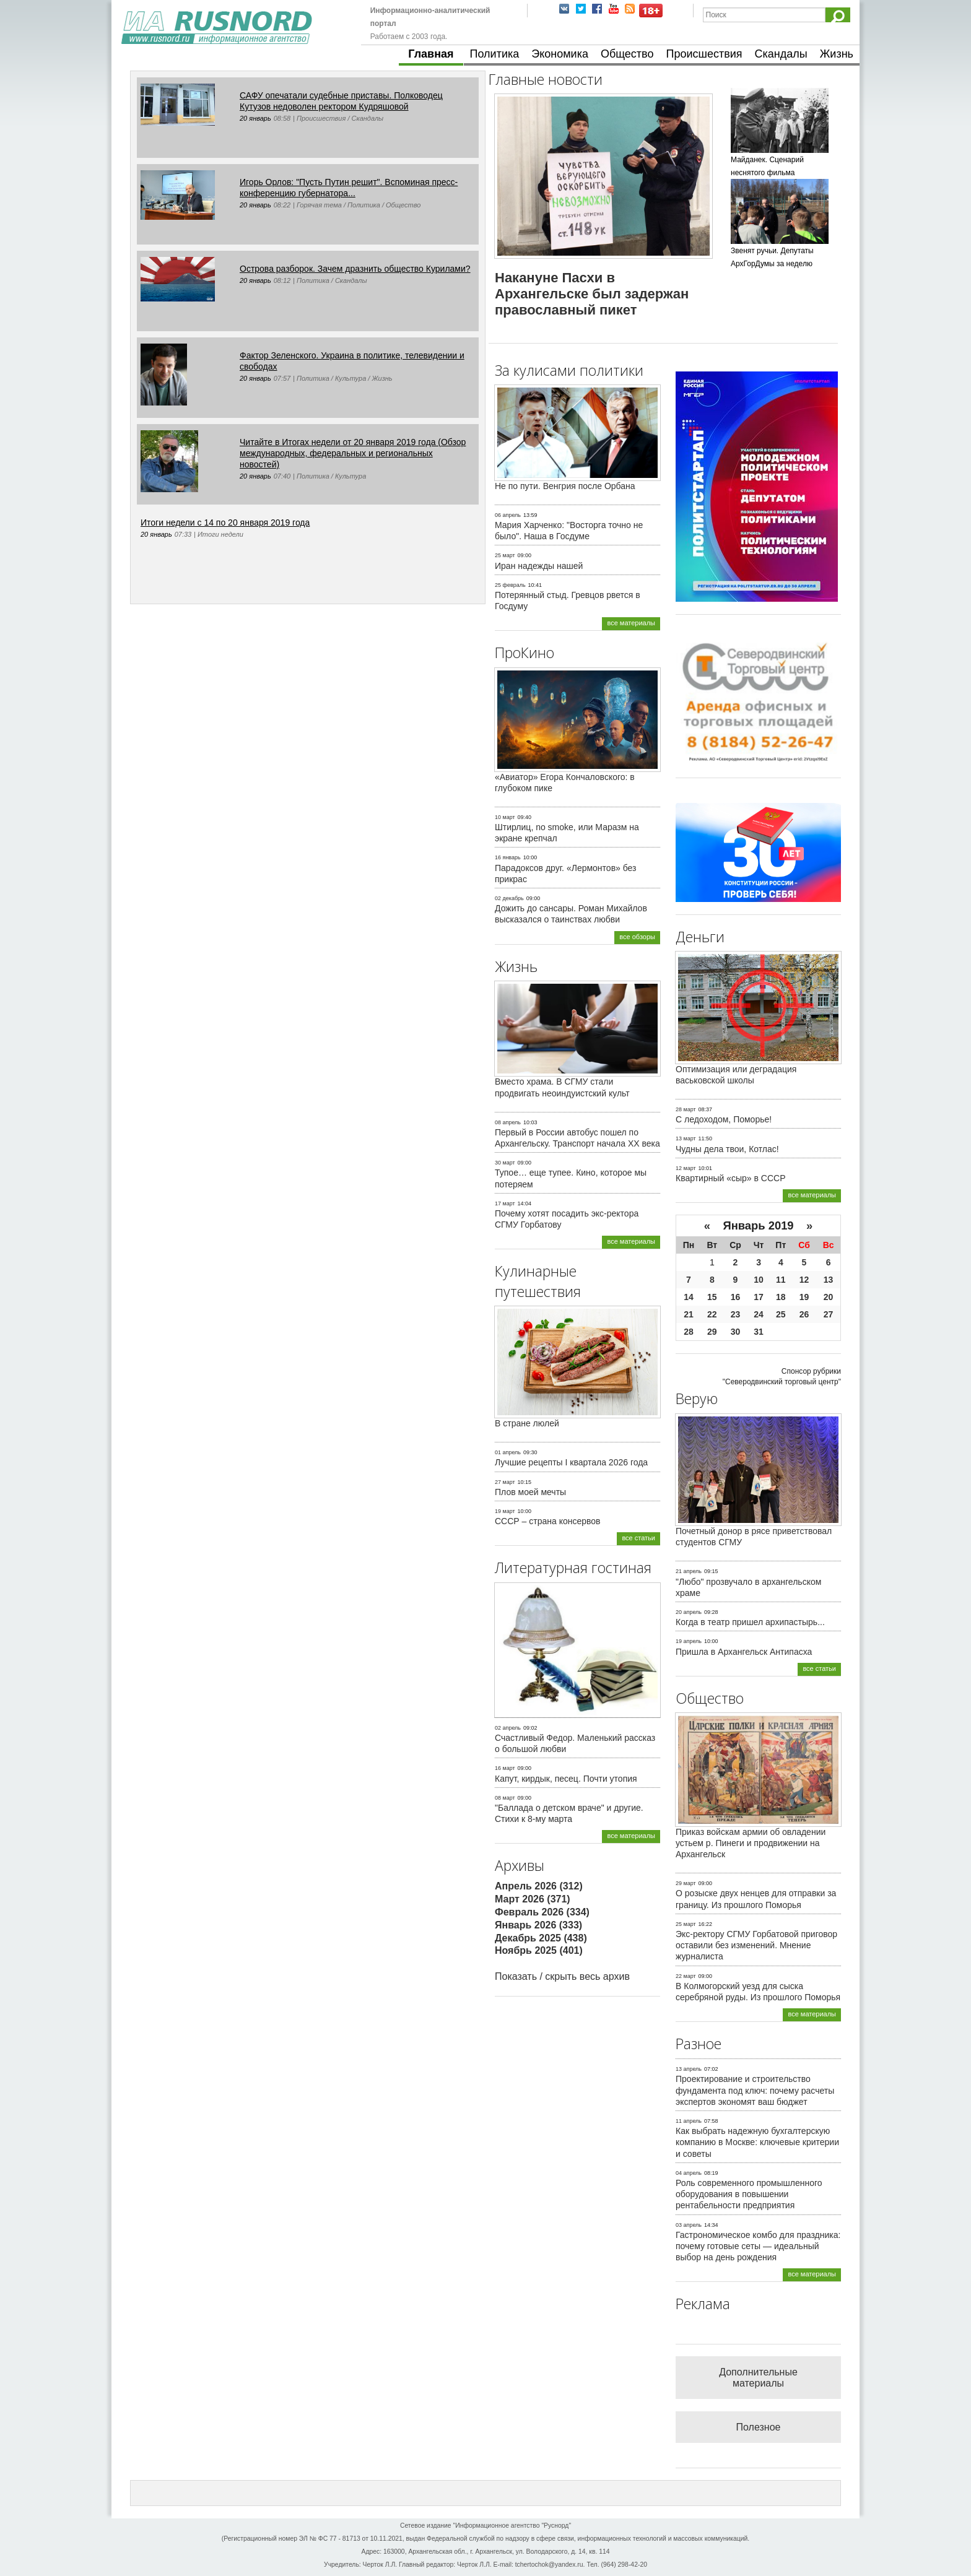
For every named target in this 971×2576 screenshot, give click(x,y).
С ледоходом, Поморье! (724, 1119)
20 (829, 1297)
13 (829, 1280)
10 (759, 1280)
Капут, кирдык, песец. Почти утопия (566, 1779)
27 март (505, 1482)
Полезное (758, 2427)
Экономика (559, 54)
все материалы (631, 623)
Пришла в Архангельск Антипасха (744, 1652)
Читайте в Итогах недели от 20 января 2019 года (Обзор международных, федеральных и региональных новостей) (353, 453)
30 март (505, 1163)
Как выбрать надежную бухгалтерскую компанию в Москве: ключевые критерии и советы (757, 2142)
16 (736, 1297)
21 (689, 1314)
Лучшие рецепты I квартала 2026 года (571, 1462)
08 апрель (508, 1122)
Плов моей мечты (530, 1492)
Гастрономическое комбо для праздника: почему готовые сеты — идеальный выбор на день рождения (758, 2246)
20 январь (255, 118)
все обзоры (637, 936)
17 (759, 1297)
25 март (505, 555)
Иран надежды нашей (539, 566)
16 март (505, 1768)
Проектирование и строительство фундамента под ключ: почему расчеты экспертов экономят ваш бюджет (755, 2090)
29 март (686, 1883)
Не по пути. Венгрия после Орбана (565, 486)
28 (689, 1332)
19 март (505, 1511)
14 (689, 1297)
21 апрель (689, 1571)
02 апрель (508, 1728)
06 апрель (508, 515)
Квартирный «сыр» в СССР (731, 1178)
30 (736, 1332)
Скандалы (781, 54)
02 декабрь (509, 898)
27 (829, 1314)
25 (781, 1314)
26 (804, 1314)
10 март (505, 817)
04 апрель (689, 2173)
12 (804, 1280)
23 (736, 1314)
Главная (430, 54)
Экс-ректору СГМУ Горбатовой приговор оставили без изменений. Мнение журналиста (756, 1945)
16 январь (508, 857)
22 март (686, 1976)
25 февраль (510, 585)
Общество (627, 54)
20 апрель (689, 1612)
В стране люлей (527, 1423)
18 (781, 1297)
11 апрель (689, 2121)
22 (712, 1314)
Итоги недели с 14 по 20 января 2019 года (225, 522)
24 (759, 1314)
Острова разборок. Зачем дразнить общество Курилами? (355, 269)
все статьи (638, 1538)
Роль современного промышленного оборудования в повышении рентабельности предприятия (749, 2194)
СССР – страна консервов (548, 1521)
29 (712, 1332)
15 (712, 1297)
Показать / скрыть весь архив (562, 1976)
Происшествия (704, 54)
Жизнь (836, 54)
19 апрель (689, 1641)
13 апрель (689, 2069)
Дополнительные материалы (758, 2377)
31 (759, 1332)
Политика (495, 54)
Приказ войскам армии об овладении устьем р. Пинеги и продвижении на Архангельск (750, 1843)
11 (781, 1280)
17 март (505, 1203)
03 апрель (689, 2225)
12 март (686, 1168)
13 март (686, 1138)
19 (804, 1297)
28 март (686, 1109)
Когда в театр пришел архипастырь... (750, 1622)
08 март (505, 1798)
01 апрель (508, 1452)
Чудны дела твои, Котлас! (727, 1149)
